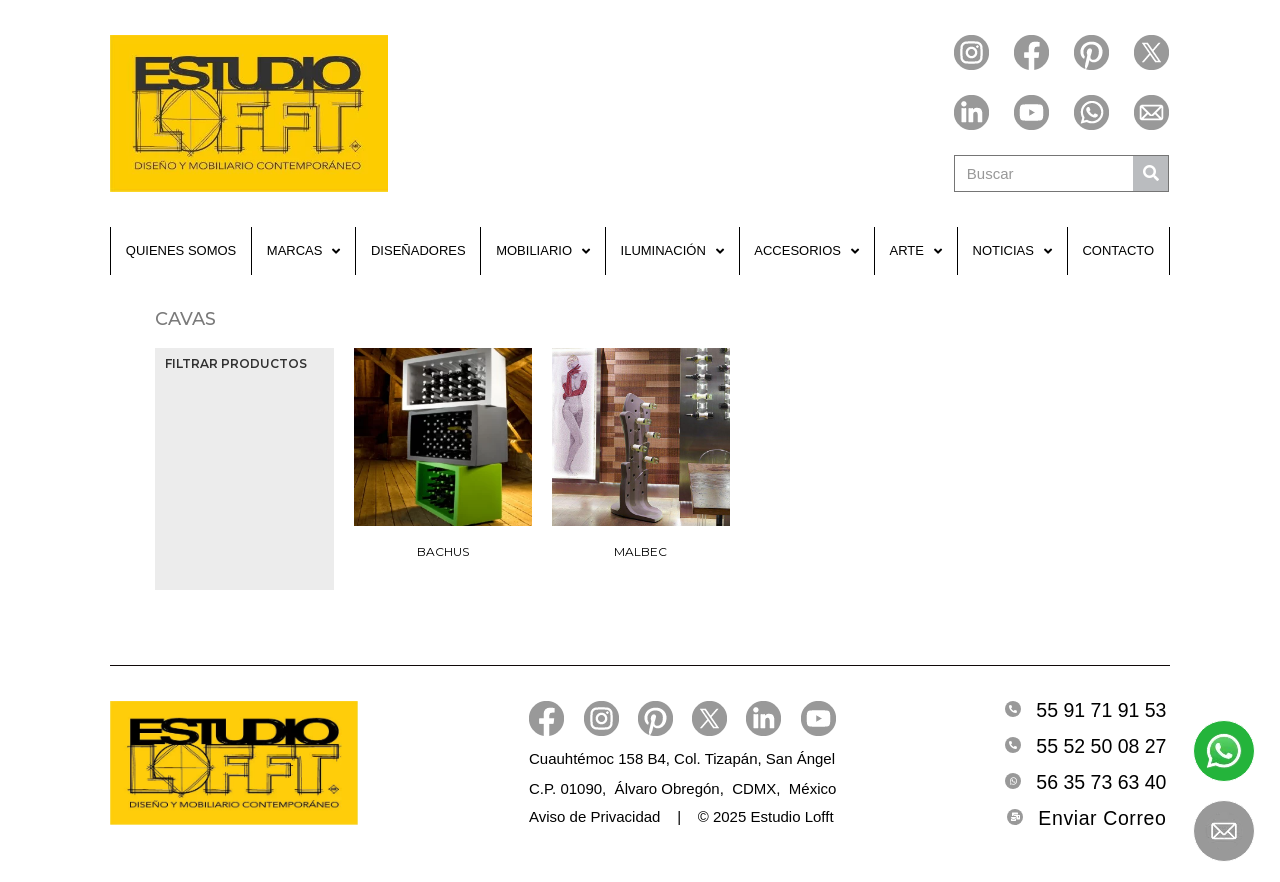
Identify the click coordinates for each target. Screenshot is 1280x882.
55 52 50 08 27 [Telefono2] (1101, 746)
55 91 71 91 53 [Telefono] (1101, 710)
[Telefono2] (1013, 745)
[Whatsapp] (1013, 781)
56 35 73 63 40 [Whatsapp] (1101, 782)
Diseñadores (418, 250)
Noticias (1012, 251)
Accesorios (806, 251)
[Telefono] (1013, 709)
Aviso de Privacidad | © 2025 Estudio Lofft (681, 816)
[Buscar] (1150, 173)
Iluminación (672, 251)
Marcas (304, 251)
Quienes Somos (181, 250)
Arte (916, 251)
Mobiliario (543, 251)
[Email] (1015, 817)
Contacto (1118, 250)
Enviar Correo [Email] (1102, 818)
